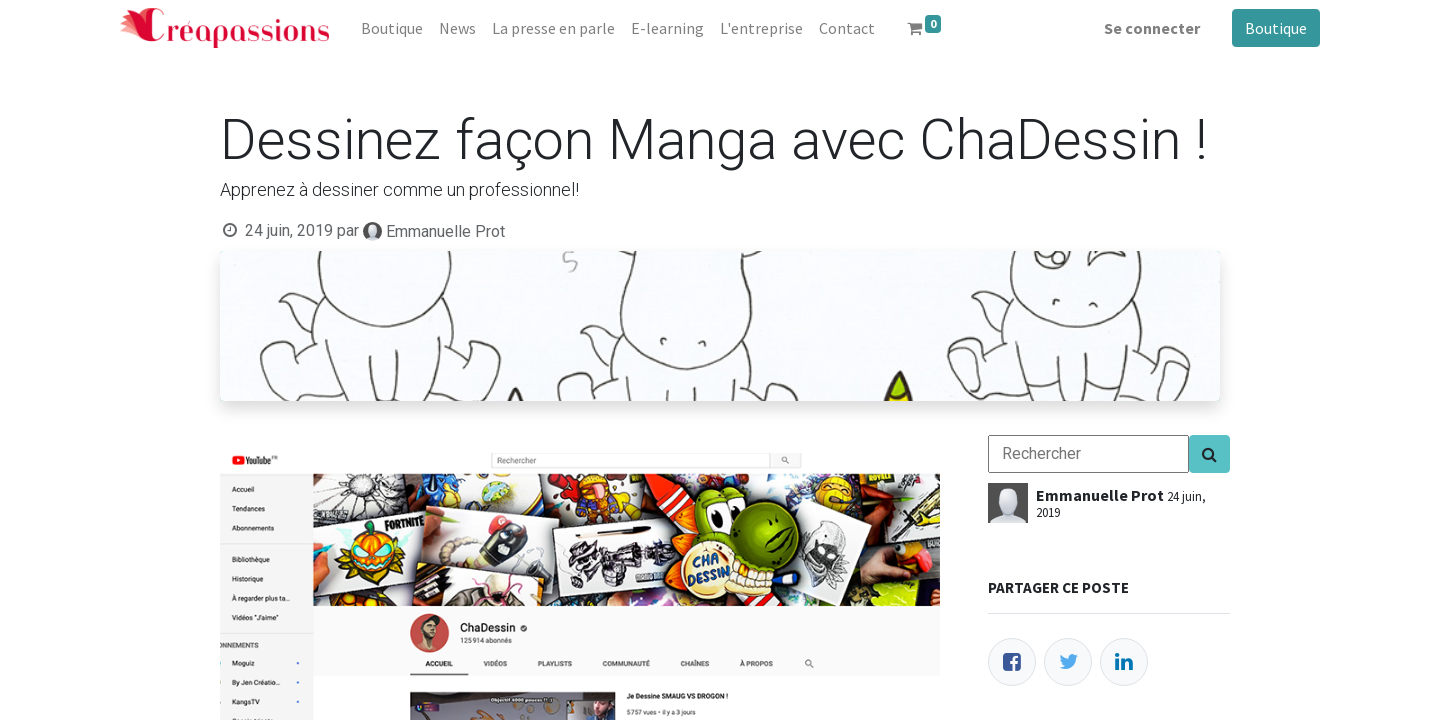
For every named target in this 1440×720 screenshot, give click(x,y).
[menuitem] (392, 28)
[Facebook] (1012, 662)
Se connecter (1152, 28)
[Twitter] (1068, 662)
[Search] (1209, 454)
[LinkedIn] (1124, 662)
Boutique (1276, 28)
